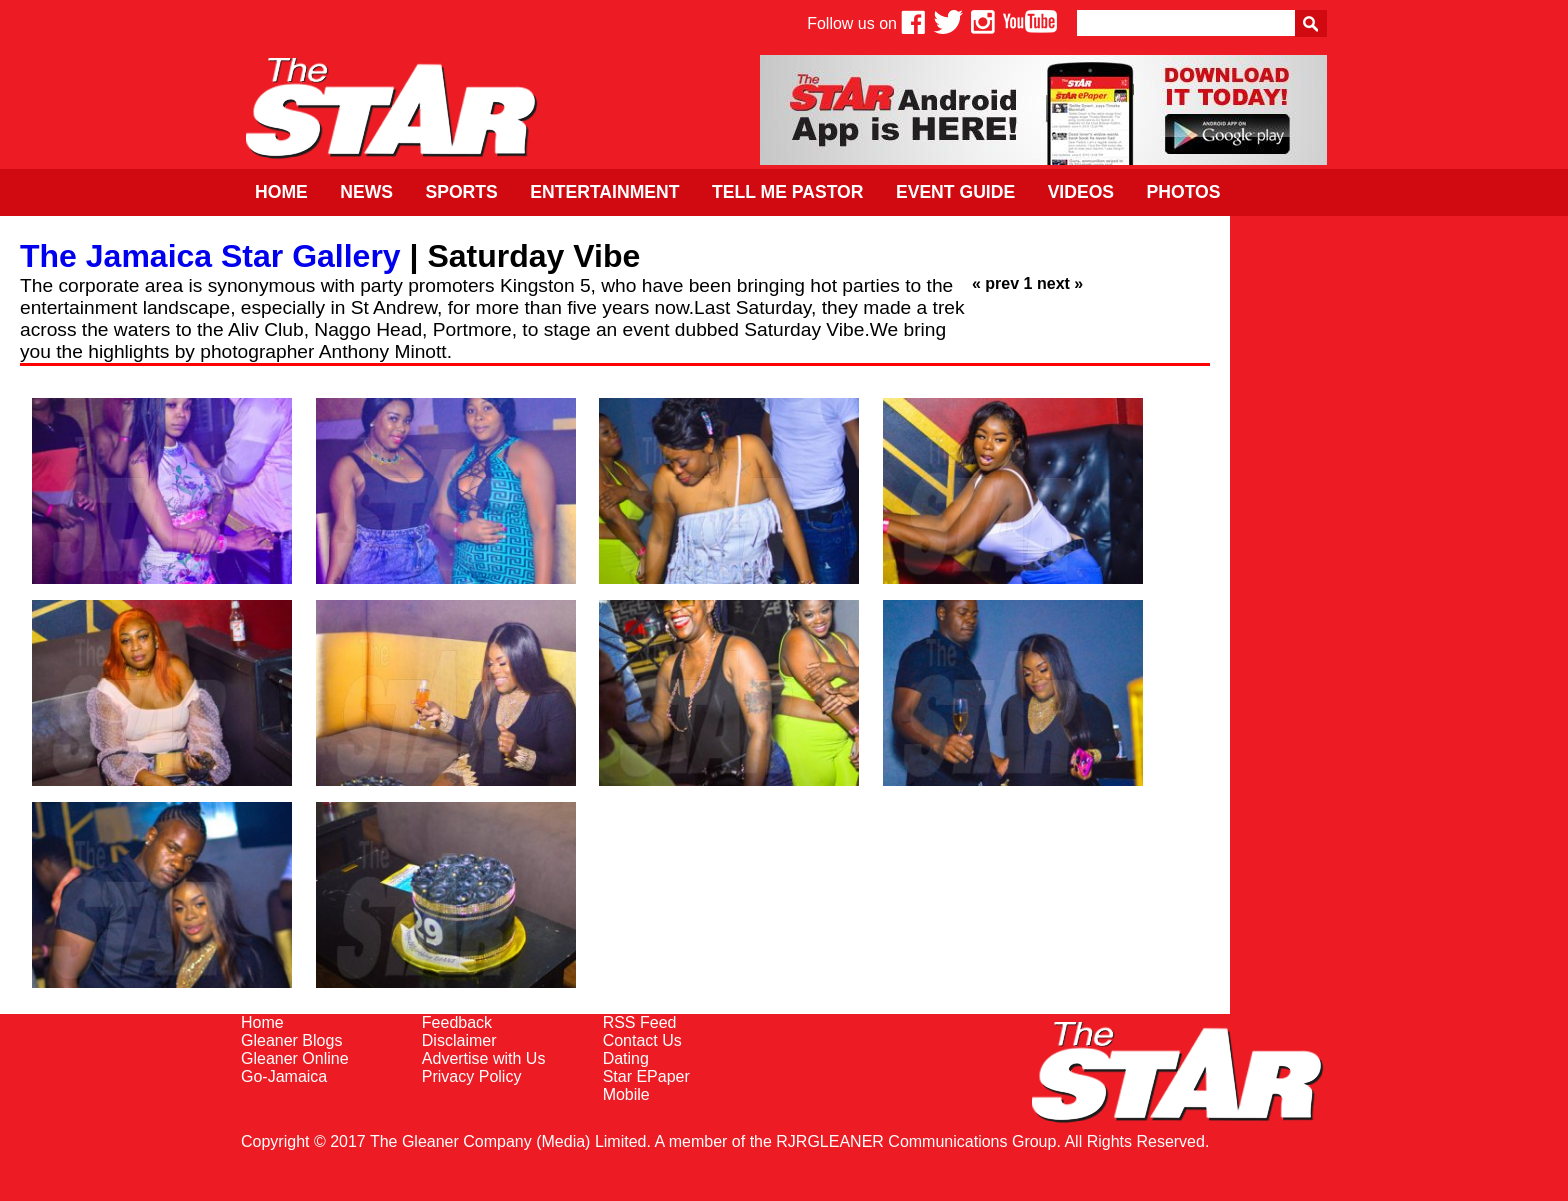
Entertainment (604, 192)
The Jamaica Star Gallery (210, 256)
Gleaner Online (295, 1058)
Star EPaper (646, 1076)
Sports (461, 192)
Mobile (626, 1094)
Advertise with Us (484, 1058)
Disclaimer (459, 1040)
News (366, 192)
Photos (1184, 192)
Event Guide (955, 192)
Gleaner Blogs (291, 1040)
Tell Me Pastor (788, 192)
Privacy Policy (472, 1076)
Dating (626, 1058)
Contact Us (642, 1040)
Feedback (457, 1022)
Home (281, 192)
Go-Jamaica (284, 1076)
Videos (1081, 192)
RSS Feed (640, 1022)
